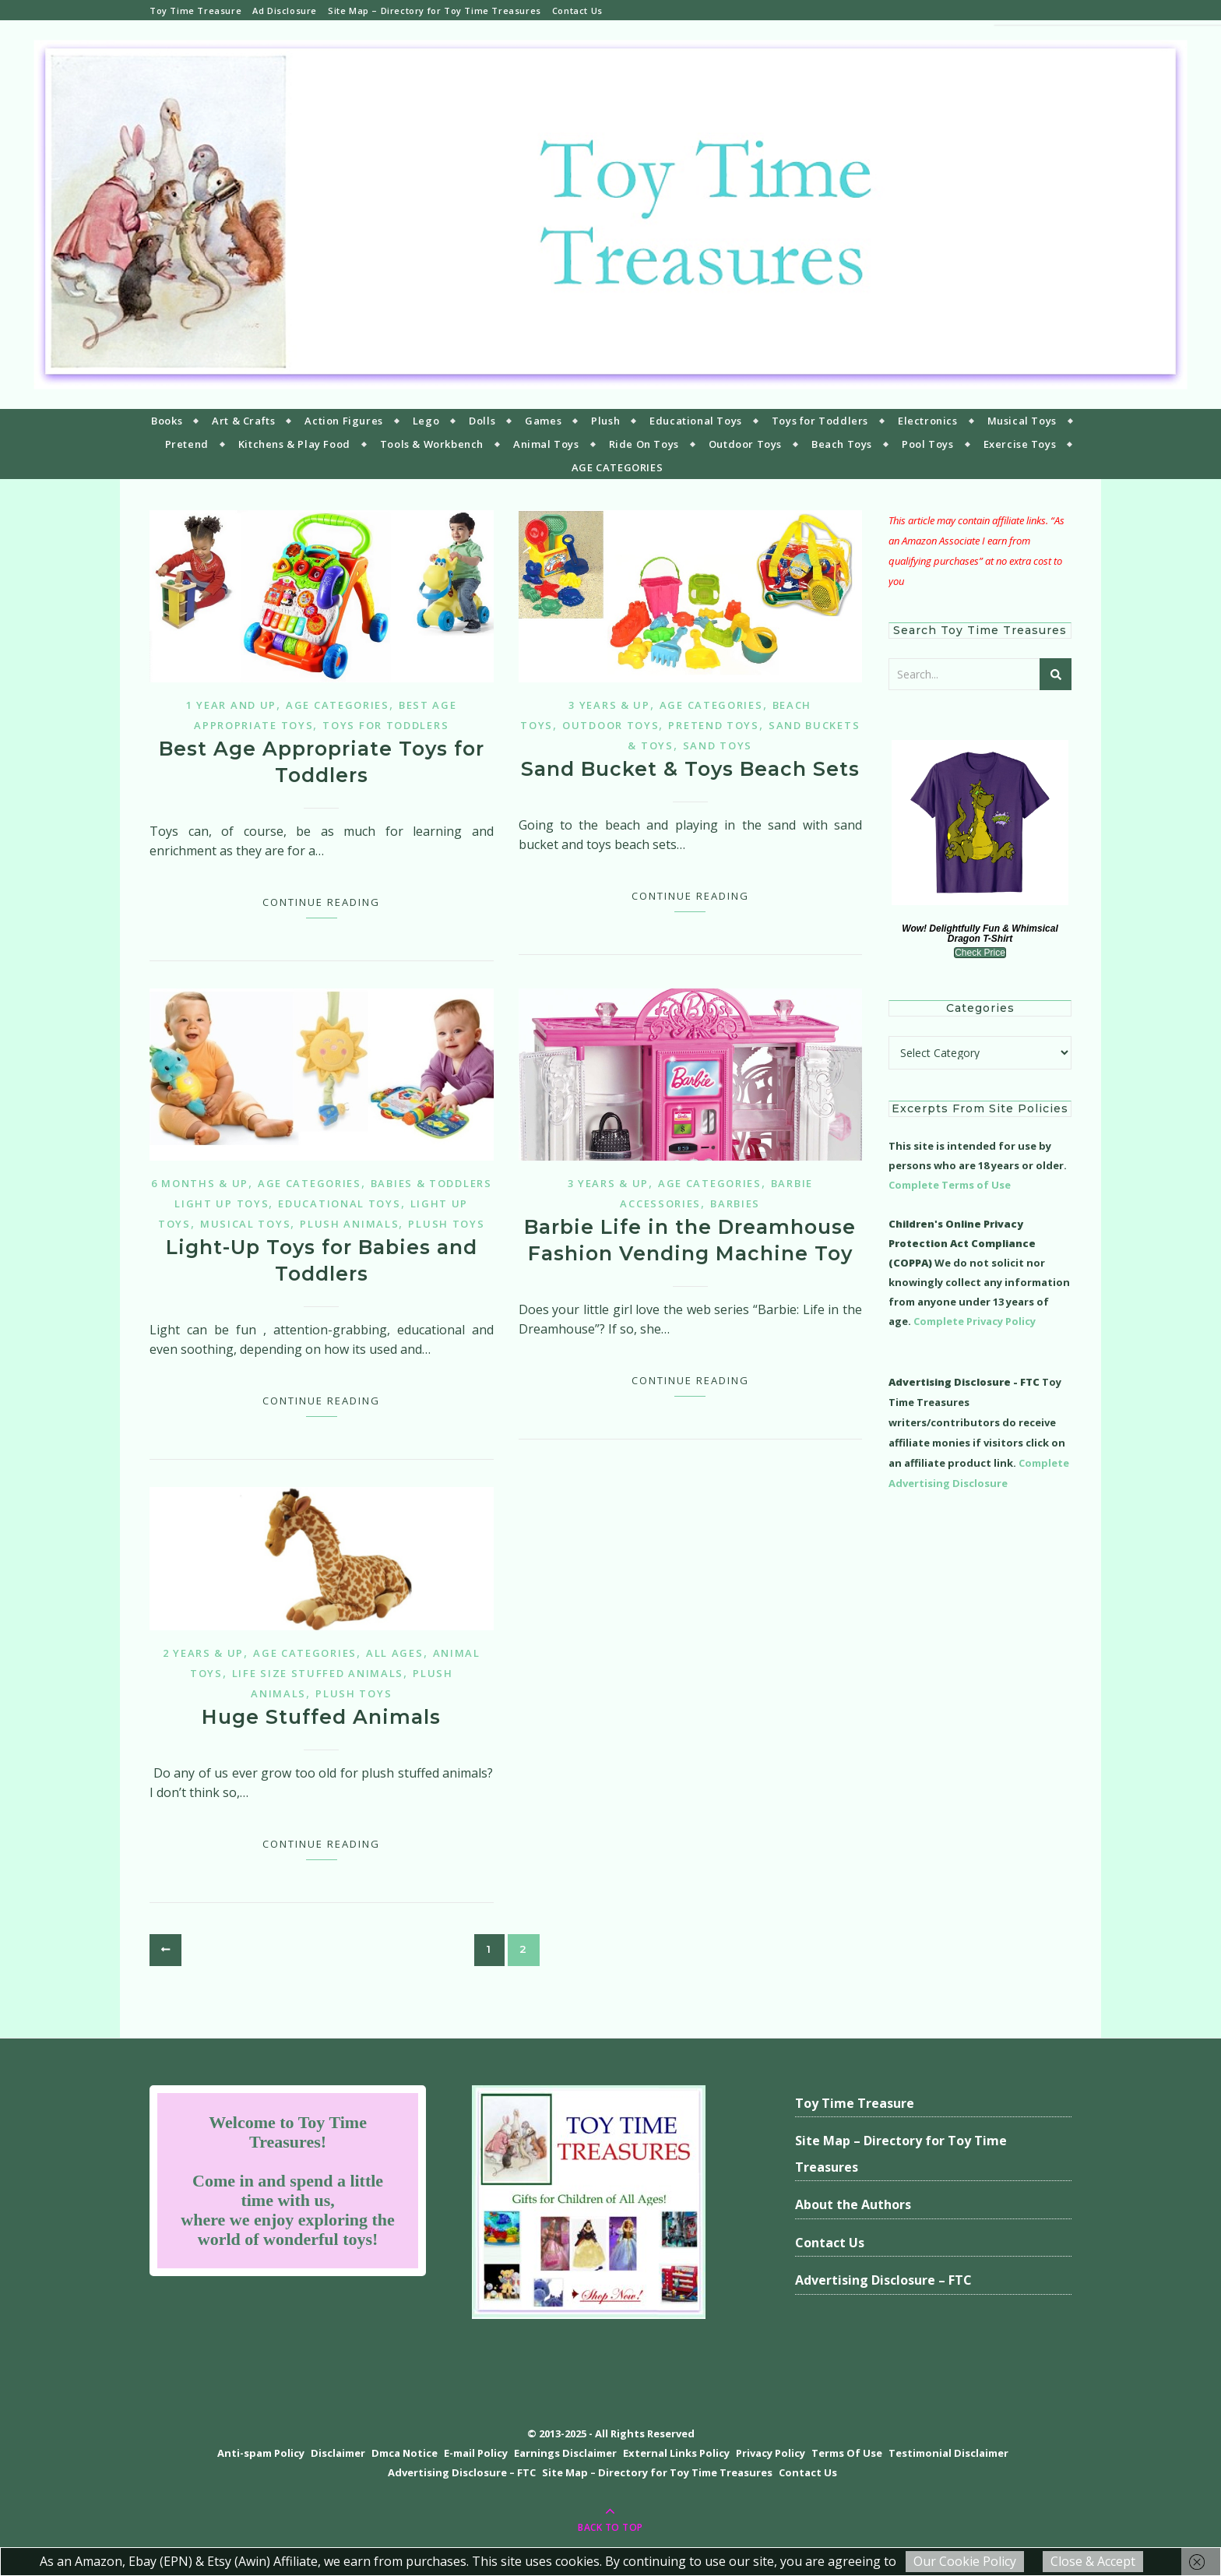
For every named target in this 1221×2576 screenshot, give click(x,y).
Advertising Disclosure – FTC (883, 2280)
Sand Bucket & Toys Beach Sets (690, 769)
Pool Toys (927, 444)
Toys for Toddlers (820, 421)
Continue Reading (321, 902)
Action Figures (343, 421)
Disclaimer (338, 2453)
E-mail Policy (476, 2453)
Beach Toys (841, 444)
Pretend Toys (713, 725)
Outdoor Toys (745, 444)
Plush (605, 421)
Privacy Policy (770, 2453)
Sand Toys (717, 745)
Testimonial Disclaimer (948, 2453)
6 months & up (199, 1183)
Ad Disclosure (284, 10)
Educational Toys (695, 421)
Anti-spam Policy (260, 2453)
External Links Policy (676, 2453)
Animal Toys (546, 444)
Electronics (928, 421)
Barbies (735, 1203)
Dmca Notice (404, 2453)
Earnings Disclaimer (565, 2453)
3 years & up (608, 705)
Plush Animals (349, 1224)
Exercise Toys (1020, 444)
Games (543, 421)
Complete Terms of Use (949, 1185)
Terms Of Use (846, 2453)
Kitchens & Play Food (294, 444)
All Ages (395, 1653)
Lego (426, 421)
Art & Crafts (243, 421)
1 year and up (231, 705)
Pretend (187, 444)
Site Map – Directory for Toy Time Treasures (434, 10)
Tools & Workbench (432, 444)
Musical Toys (1022, 421)
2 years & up (203, 1653)
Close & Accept (1092, 2561)
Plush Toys (446, 1224)
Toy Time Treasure (195, 10)
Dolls (482, 421)
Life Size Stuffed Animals (318, 1673)
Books (166, 421)
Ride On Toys (644, 444)
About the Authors (853, 2204)
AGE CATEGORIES (617, 467)
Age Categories (337, 705)
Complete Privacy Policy (974, 1321)
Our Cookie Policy (964, 2561)
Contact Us (577, 10)
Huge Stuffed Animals (321, 1716)
